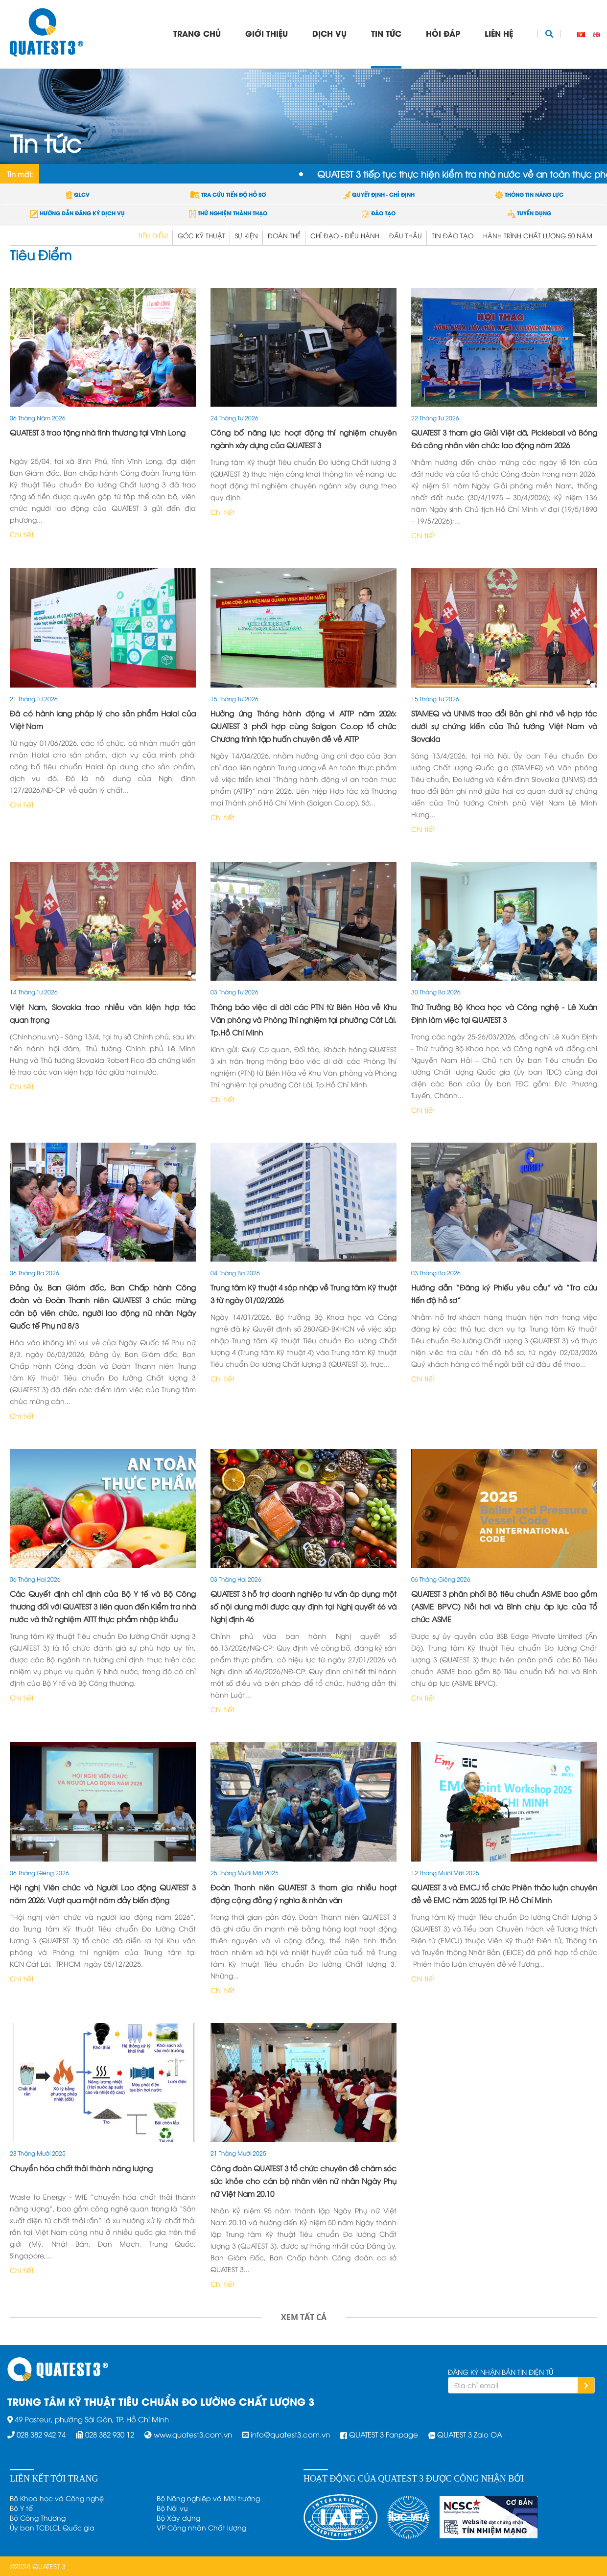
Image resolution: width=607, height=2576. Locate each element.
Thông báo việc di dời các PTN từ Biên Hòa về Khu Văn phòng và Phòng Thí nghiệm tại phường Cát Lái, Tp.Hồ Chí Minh (303, 1019)
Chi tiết (22, 534)
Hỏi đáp (443, 33)
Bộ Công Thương (38, 2517)
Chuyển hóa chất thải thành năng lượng (81, 2168)
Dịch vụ (329, 33)
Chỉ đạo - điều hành (344, 235)
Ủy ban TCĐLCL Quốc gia (52, 2527)
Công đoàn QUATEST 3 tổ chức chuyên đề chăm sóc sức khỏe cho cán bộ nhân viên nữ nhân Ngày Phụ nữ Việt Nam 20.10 (303, 2180)
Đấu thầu (405, 235)
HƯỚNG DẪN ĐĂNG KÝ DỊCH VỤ (77, 213)
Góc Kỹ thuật (201, 235)
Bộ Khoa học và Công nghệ (57, 2498)
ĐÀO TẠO (379, 213)
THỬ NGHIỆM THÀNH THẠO (228, 213)
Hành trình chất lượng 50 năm (537, 235)
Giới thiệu (266, 33)
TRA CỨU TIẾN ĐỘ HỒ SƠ (228, 194)
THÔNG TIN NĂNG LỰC (529, 194)
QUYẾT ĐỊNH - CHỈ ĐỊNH (379, 194)
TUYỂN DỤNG (529, 213)
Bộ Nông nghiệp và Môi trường (208, 2498)
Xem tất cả (304, 2317)
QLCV (78, 194)
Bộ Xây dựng (178, 2517)
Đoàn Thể (284, 235)
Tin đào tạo (452, 235)
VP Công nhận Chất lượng (201, 2527)
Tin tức (386, 33)
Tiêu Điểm (153, 235)
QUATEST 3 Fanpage (383, 2434)
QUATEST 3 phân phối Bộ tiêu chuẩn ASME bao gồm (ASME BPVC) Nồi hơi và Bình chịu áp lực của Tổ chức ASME (504, 1606)
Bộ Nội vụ (172, 2507)
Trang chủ (197, 33)
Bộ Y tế (21, 2507)
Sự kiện (246, 235)
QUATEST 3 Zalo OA (469, 2434)
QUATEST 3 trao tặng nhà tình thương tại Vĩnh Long (98, 432)
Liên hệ (499, 33)
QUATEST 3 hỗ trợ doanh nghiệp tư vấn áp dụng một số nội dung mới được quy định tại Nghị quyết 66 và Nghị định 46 (303, 1606)
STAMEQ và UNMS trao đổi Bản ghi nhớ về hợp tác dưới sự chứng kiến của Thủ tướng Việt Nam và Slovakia (504, 725)
